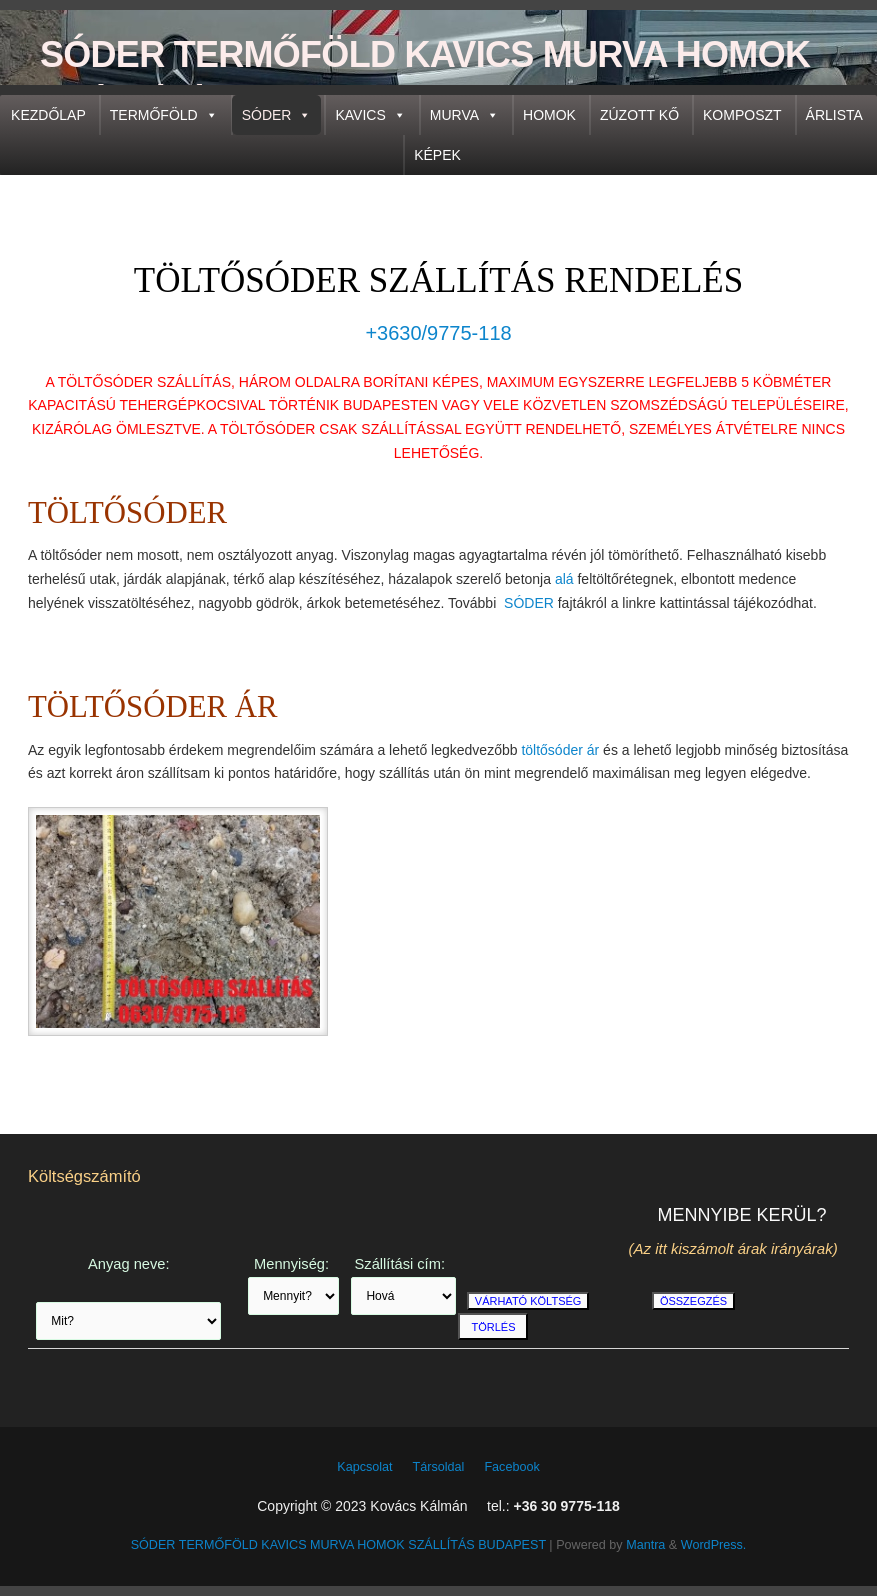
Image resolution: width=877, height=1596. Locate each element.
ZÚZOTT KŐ (639, 115)
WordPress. (714, 1545)
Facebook (511, 1467)
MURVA (464, 115)
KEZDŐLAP (48, 115)
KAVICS (370, 115)
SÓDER (277, 115)
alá (564, 579)
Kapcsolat (364, 1467)
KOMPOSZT (742, 115)
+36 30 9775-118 (566, 1506)
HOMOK (549, 115)
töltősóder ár (560, 750)
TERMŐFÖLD (164, 115)
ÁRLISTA (834, 115)
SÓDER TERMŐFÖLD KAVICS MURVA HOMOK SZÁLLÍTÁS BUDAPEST (425, 79)
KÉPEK (437, 155)
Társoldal (439, 1467)
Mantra (645, 1545)
